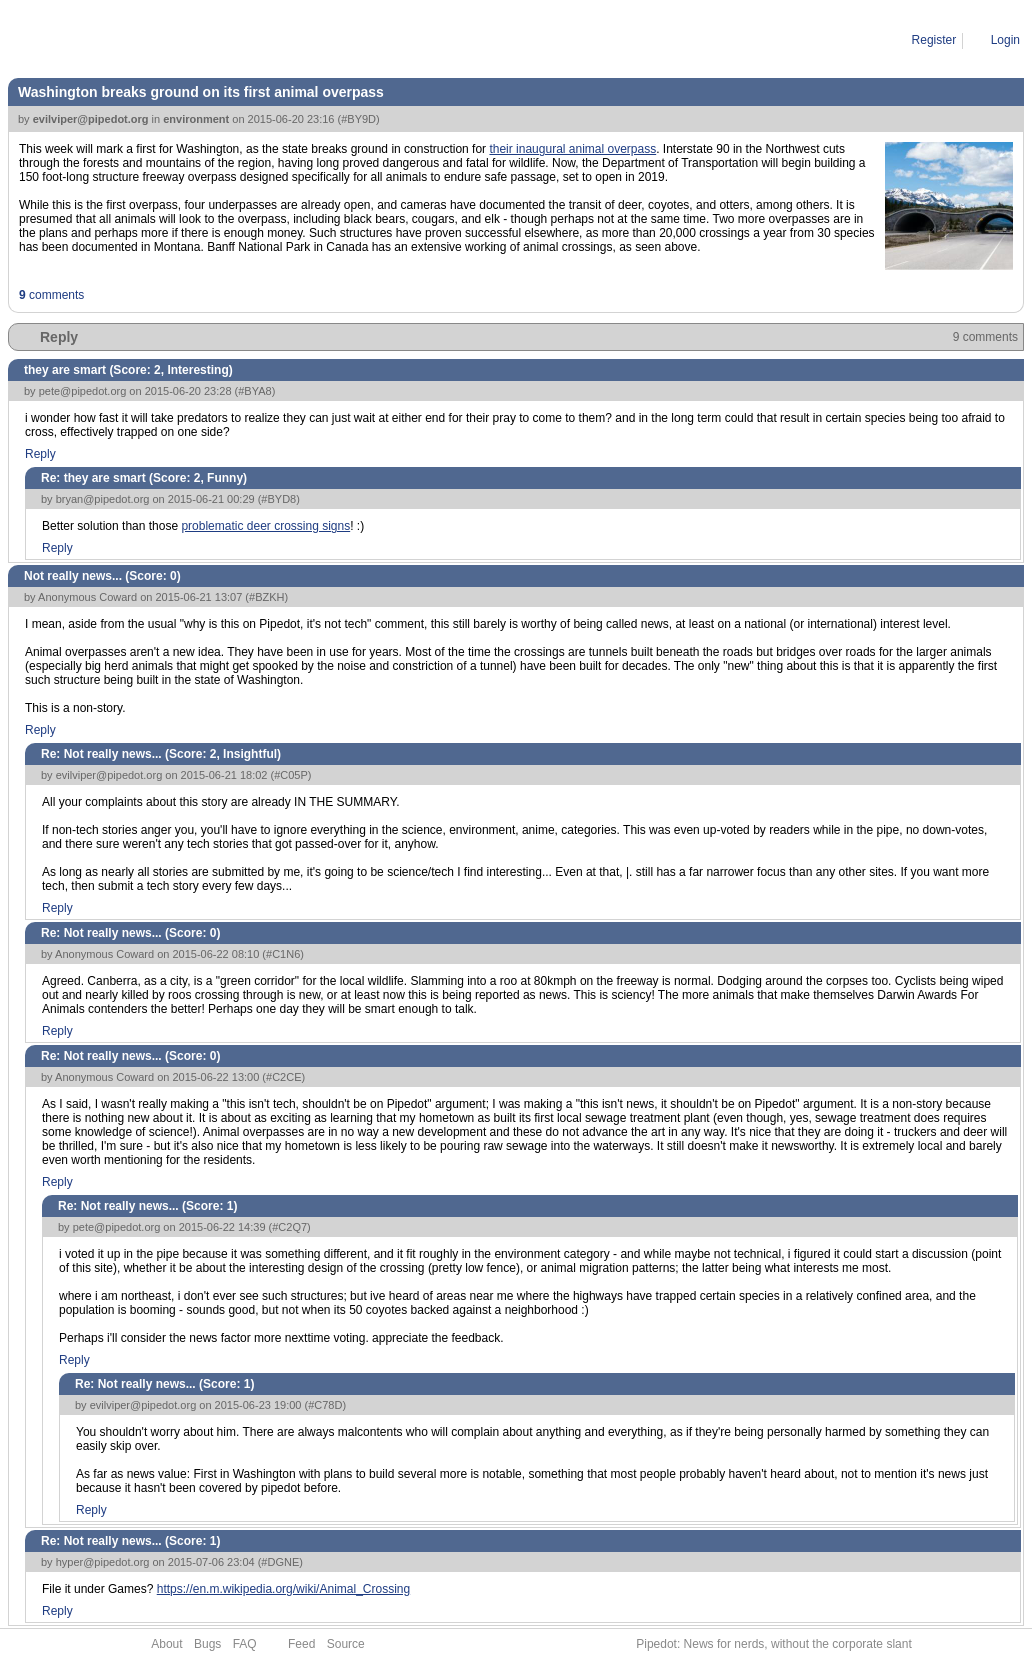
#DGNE (280, 1562)
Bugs (207, 1644)
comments (51, 295)
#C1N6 (283, 954)
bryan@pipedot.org (103, 499)
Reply (59, 337)
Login (1005, 40)
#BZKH (266, 597)
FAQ (245, 1644)
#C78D (325, 1405)
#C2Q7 (289, 1227)
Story (98, 40)
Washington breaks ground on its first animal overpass (345, 40)
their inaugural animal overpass (572, 149)
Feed (301, 1644)
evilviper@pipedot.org (91, 119)
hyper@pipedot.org (103, 1562)
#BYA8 (254, 391)
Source (346, 1644)
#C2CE (283, 1077)
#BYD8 (278, 499)
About (166, 1644)
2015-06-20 (156, 40)
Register (934, 40)
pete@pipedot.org (83, 391)
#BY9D (358, 119)
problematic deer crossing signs (265, 526)
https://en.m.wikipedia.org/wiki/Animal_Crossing (283, 1589)
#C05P (291, 775)
